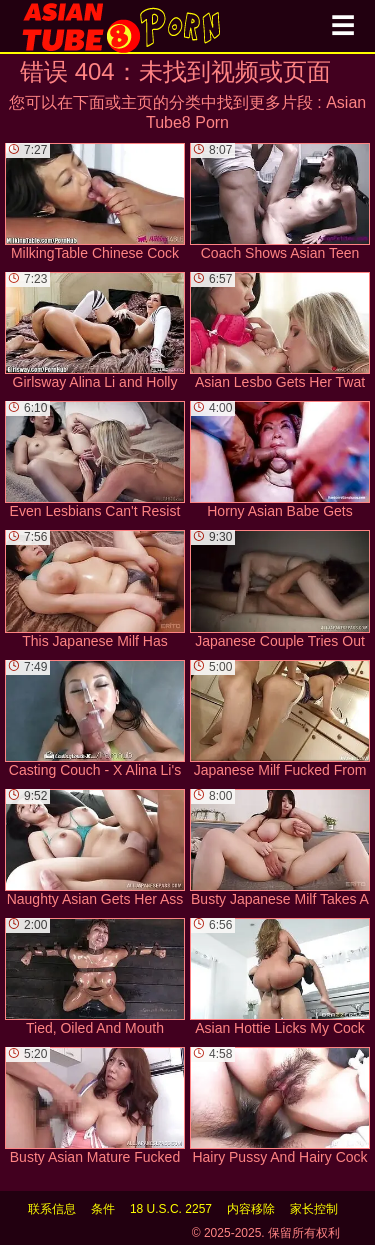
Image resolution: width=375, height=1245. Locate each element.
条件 (103, 1209)
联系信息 (52, 1209)
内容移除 (251, 1209)
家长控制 (314, 1209)
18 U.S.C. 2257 (171, 1209)
